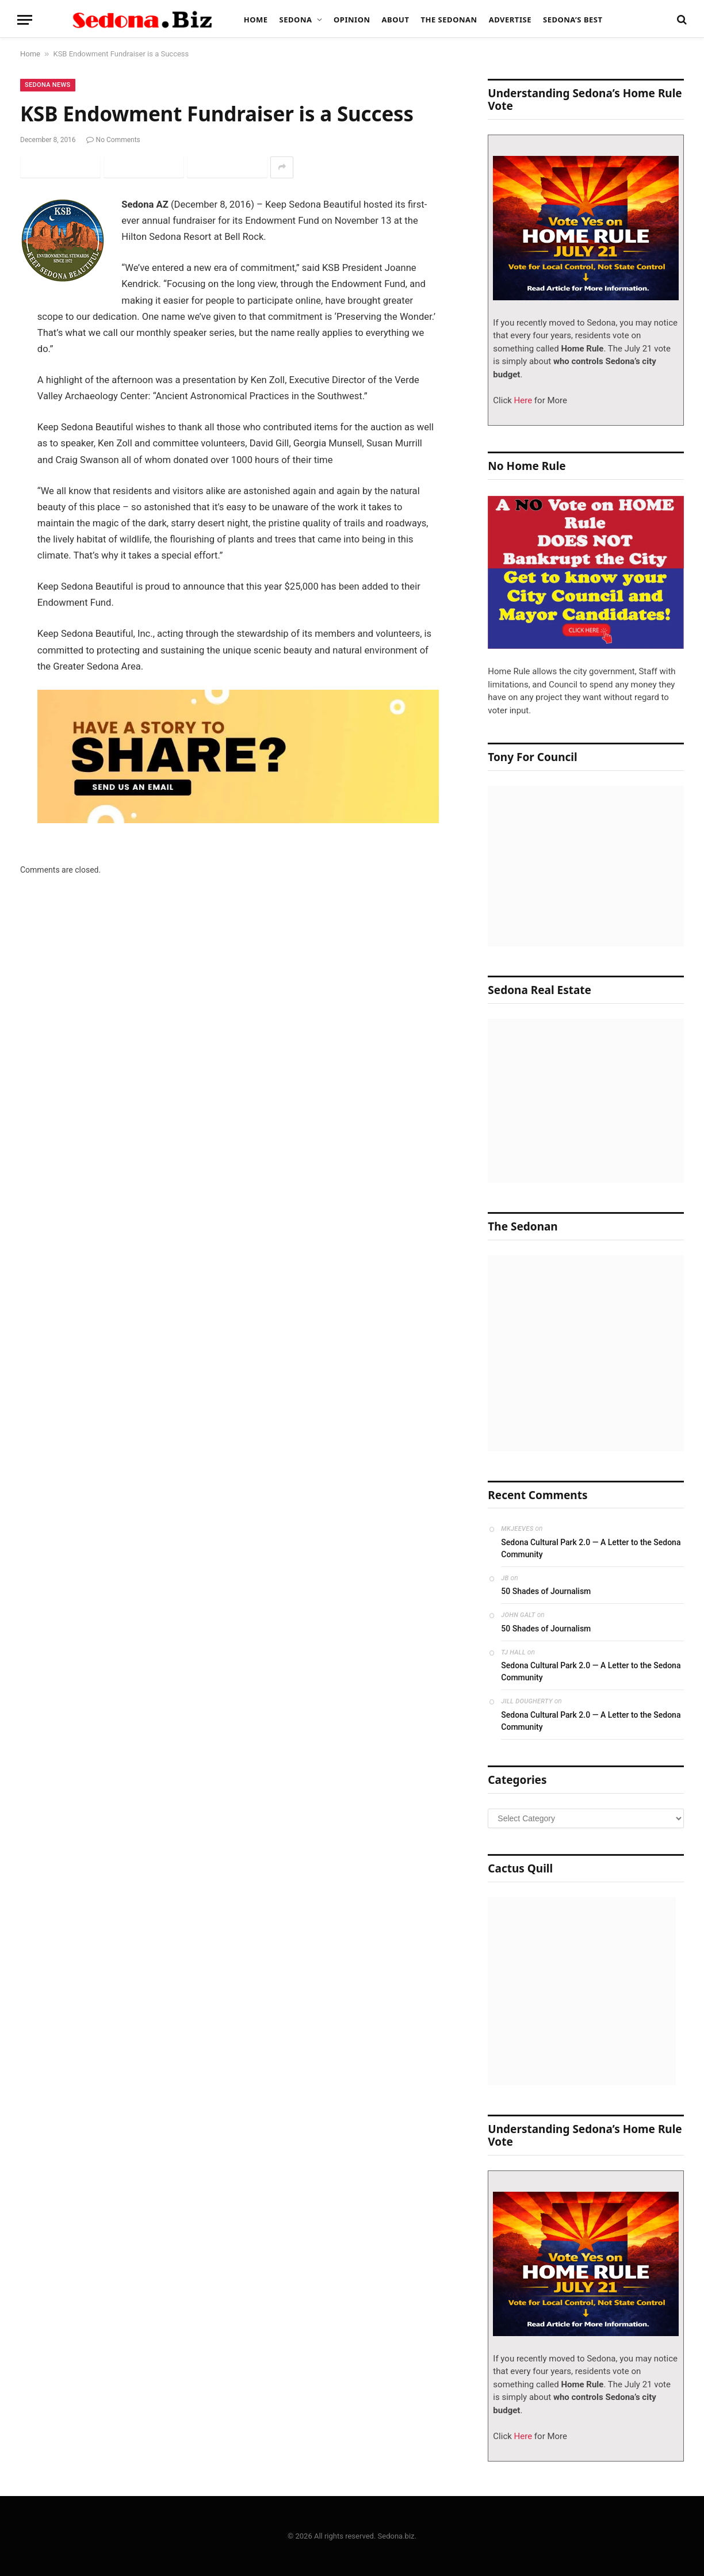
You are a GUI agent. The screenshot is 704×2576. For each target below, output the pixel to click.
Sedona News (48, 85)
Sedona (296, 19)
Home (256, 19)
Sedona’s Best (573, 19)
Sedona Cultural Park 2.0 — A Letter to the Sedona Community (590, 1548)
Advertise (510, 19)
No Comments (113, 140)
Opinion (352, 19)
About (396, 19)
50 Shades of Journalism (546, 1591)
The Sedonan (448, 19)
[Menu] (24, 20)
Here (522, 400)
